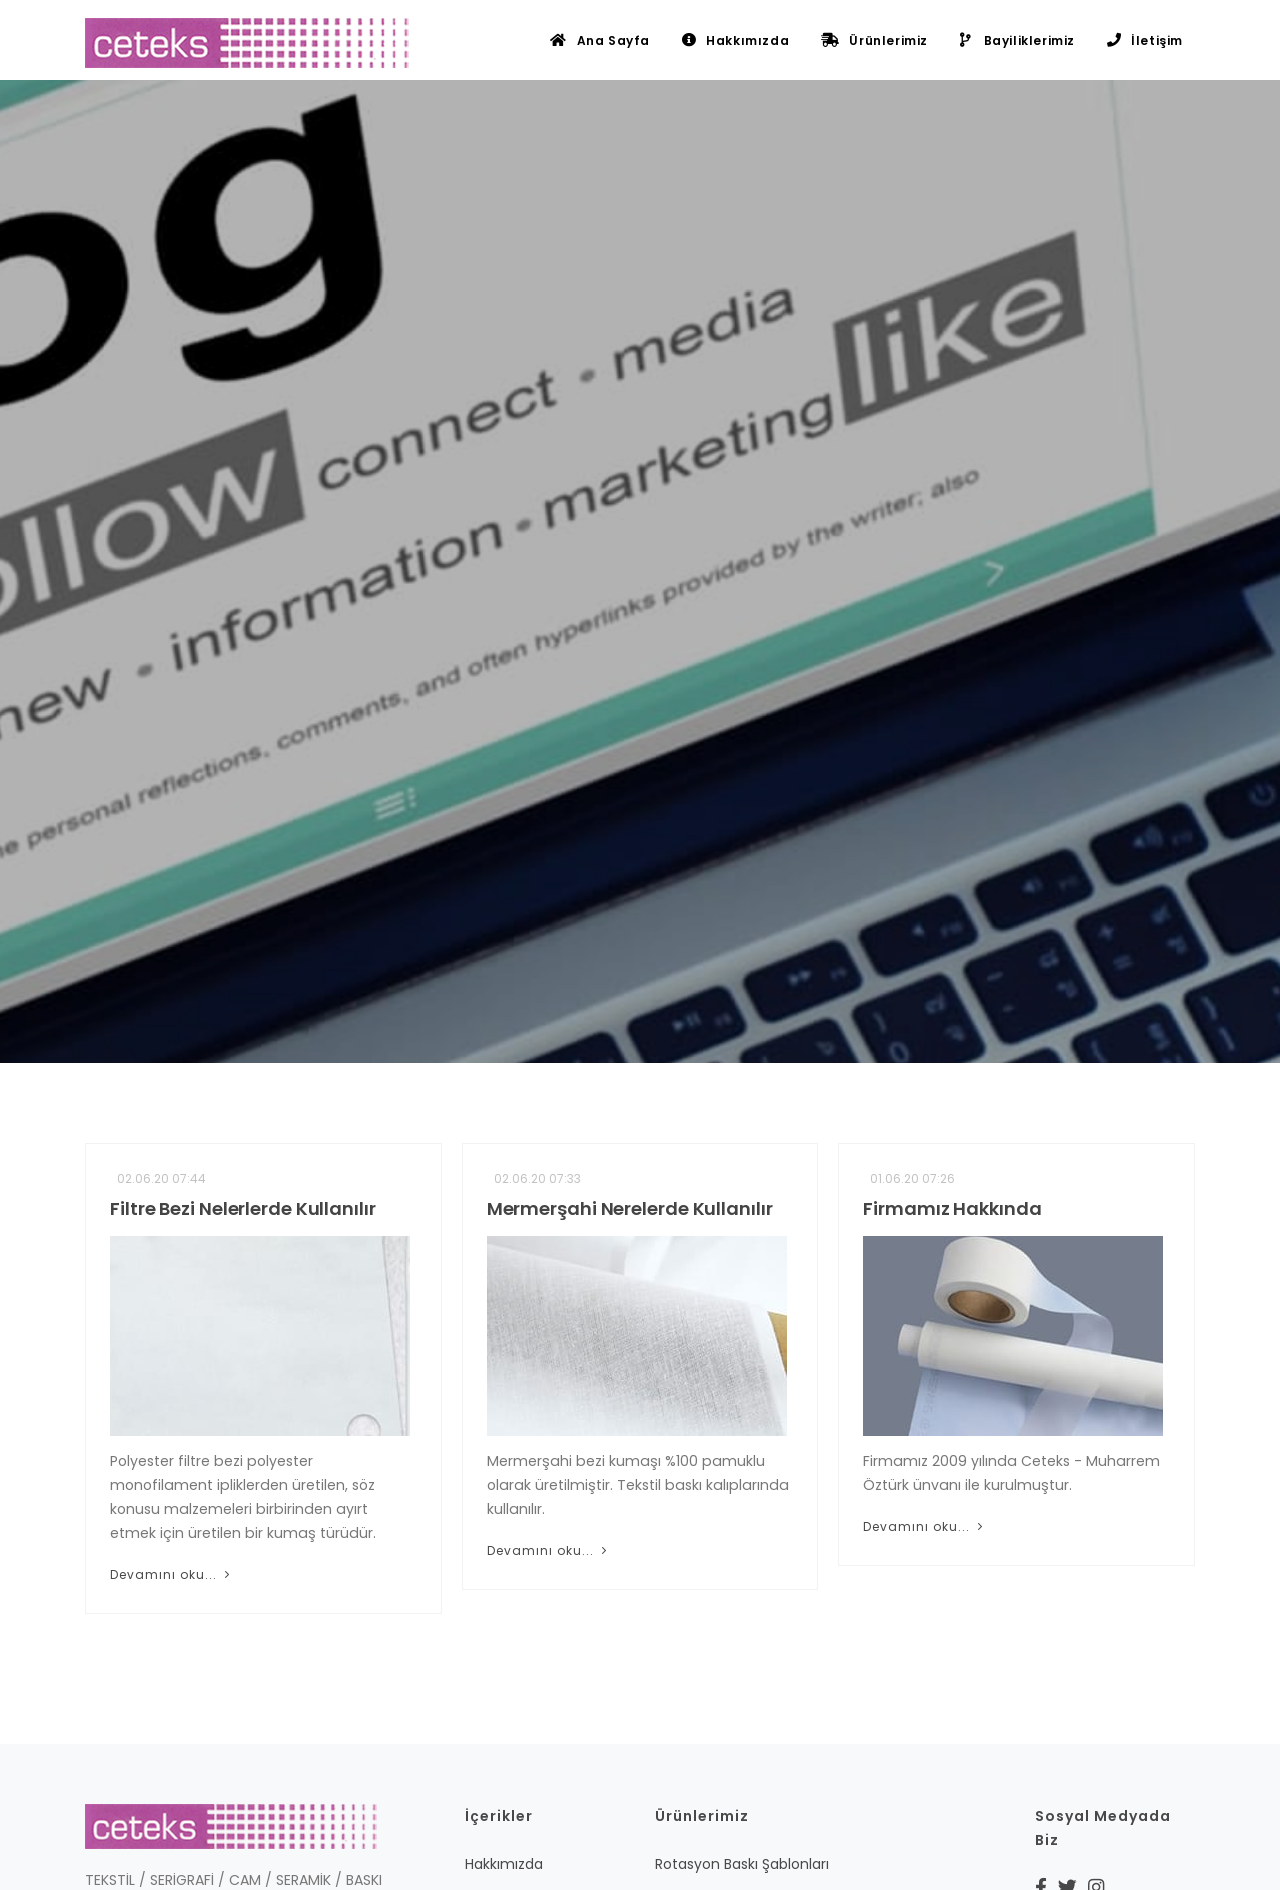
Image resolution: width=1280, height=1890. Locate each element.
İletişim (1145, 40)
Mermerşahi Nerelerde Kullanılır (630, 1208)
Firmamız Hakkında (952, 1208)
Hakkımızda (735, 40)
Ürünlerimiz (874, 40)
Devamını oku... (172, 1574)
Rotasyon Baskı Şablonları (742, 1864)
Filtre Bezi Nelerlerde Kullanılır (243, 1208)
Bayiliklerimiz (1017, 40)
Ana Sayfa (600, 40)
